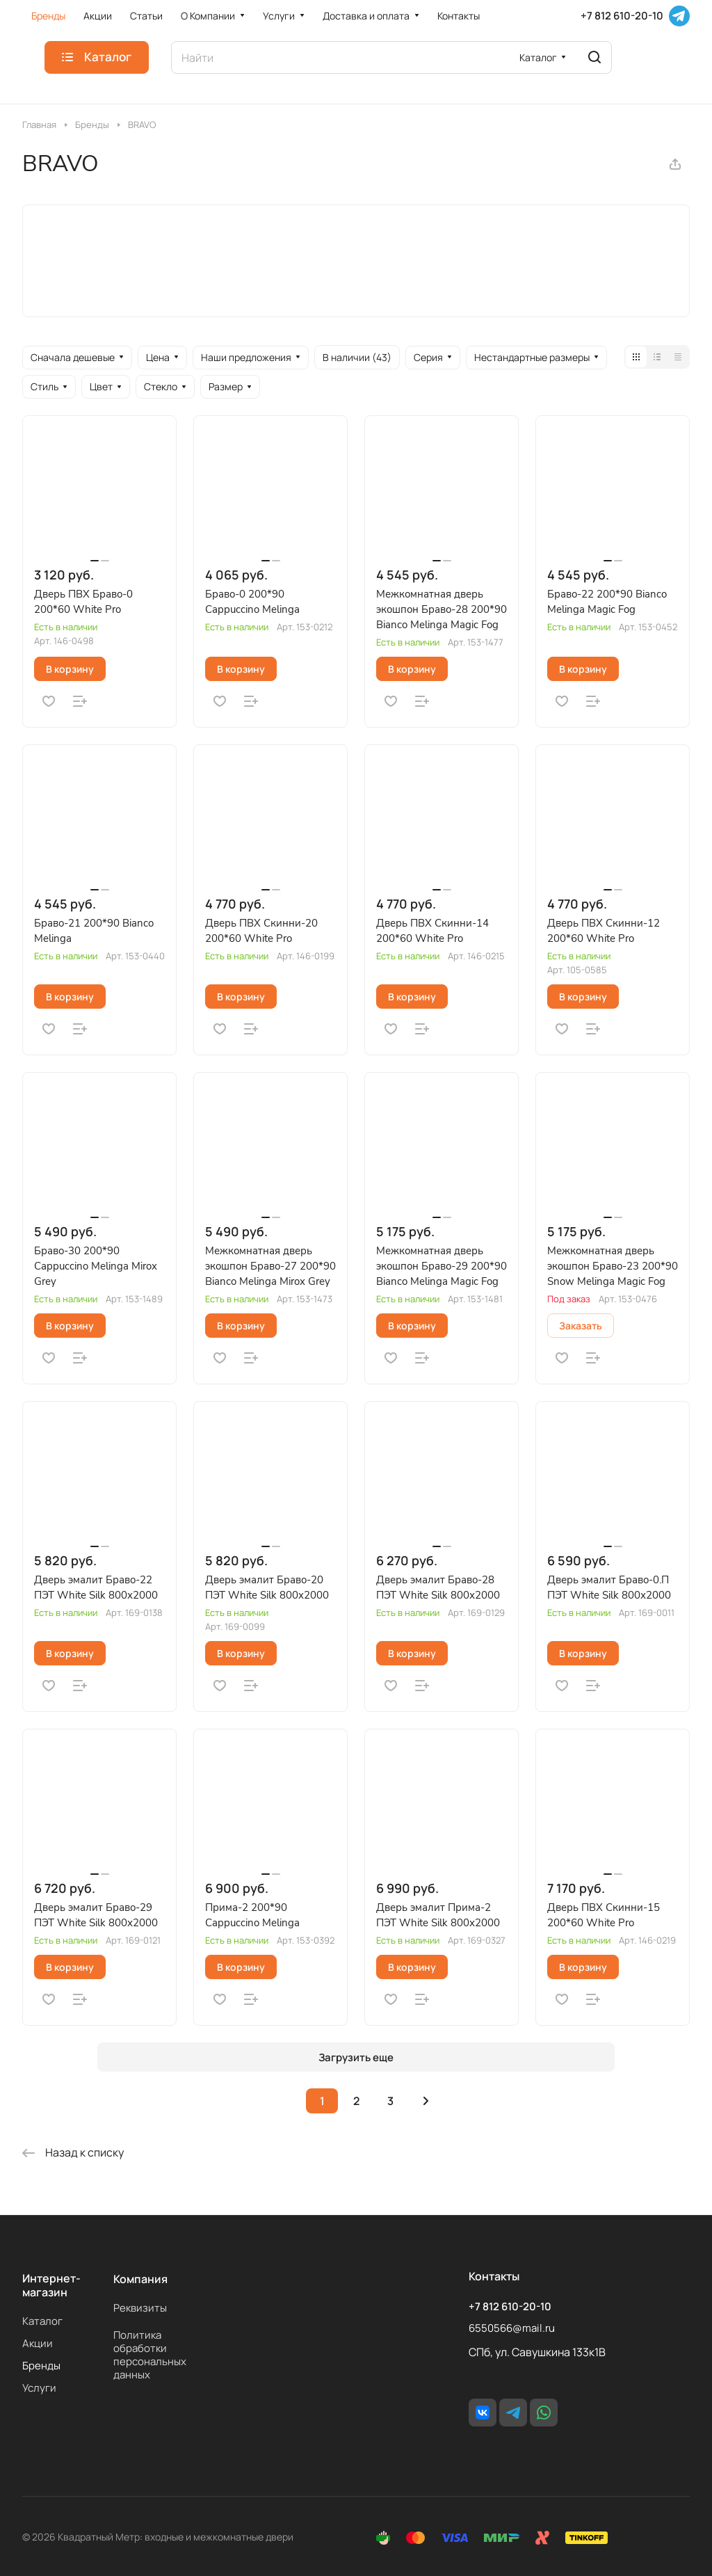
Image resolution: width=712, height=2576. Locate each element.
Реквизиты (140, 2308)
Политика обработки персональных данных (149, 2355)
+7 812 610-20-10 (622, 16)
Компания (140, 2279)
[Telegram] (679, 16)
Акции (37, 2343)
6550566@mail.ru (512, 2328)
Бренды (41, 2365)
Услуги (39, 2388)
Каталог (42, 2321)
